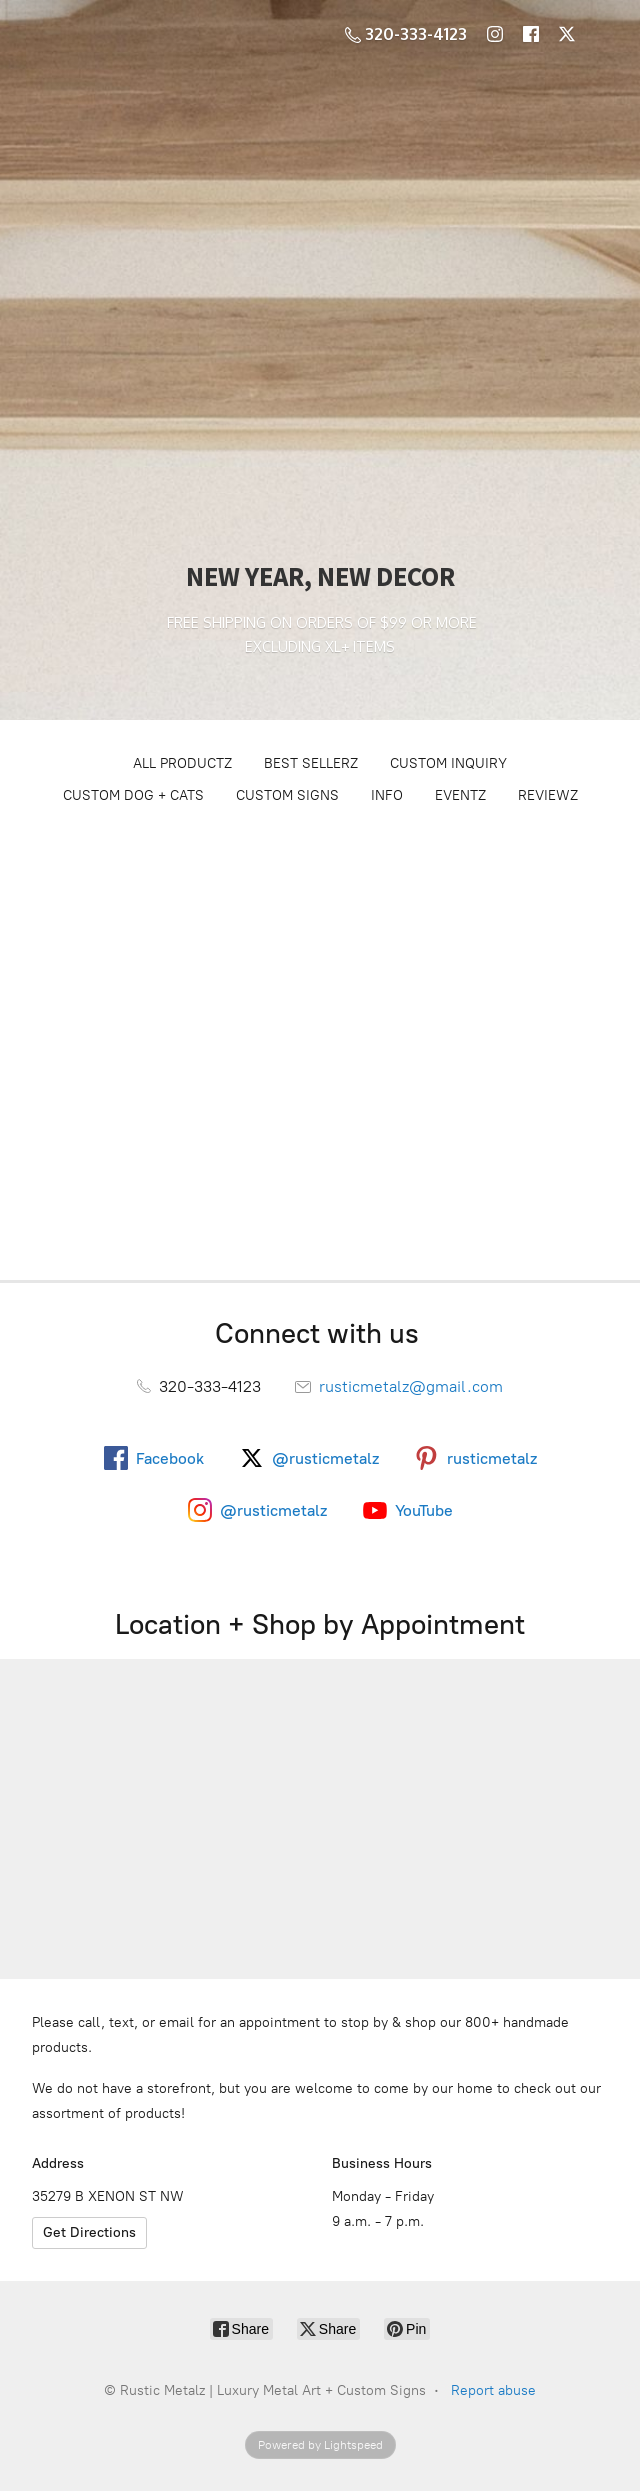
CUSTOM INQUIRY (448, 763)
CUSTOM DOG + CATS (133, 795)
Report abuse (493, 2390)
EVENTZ (460, 795)
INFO (387, 795)
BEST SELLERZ (311, 763)
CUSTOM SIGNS (287, 795)
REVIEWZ (548, 795)
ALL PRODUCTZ (182, 763)
